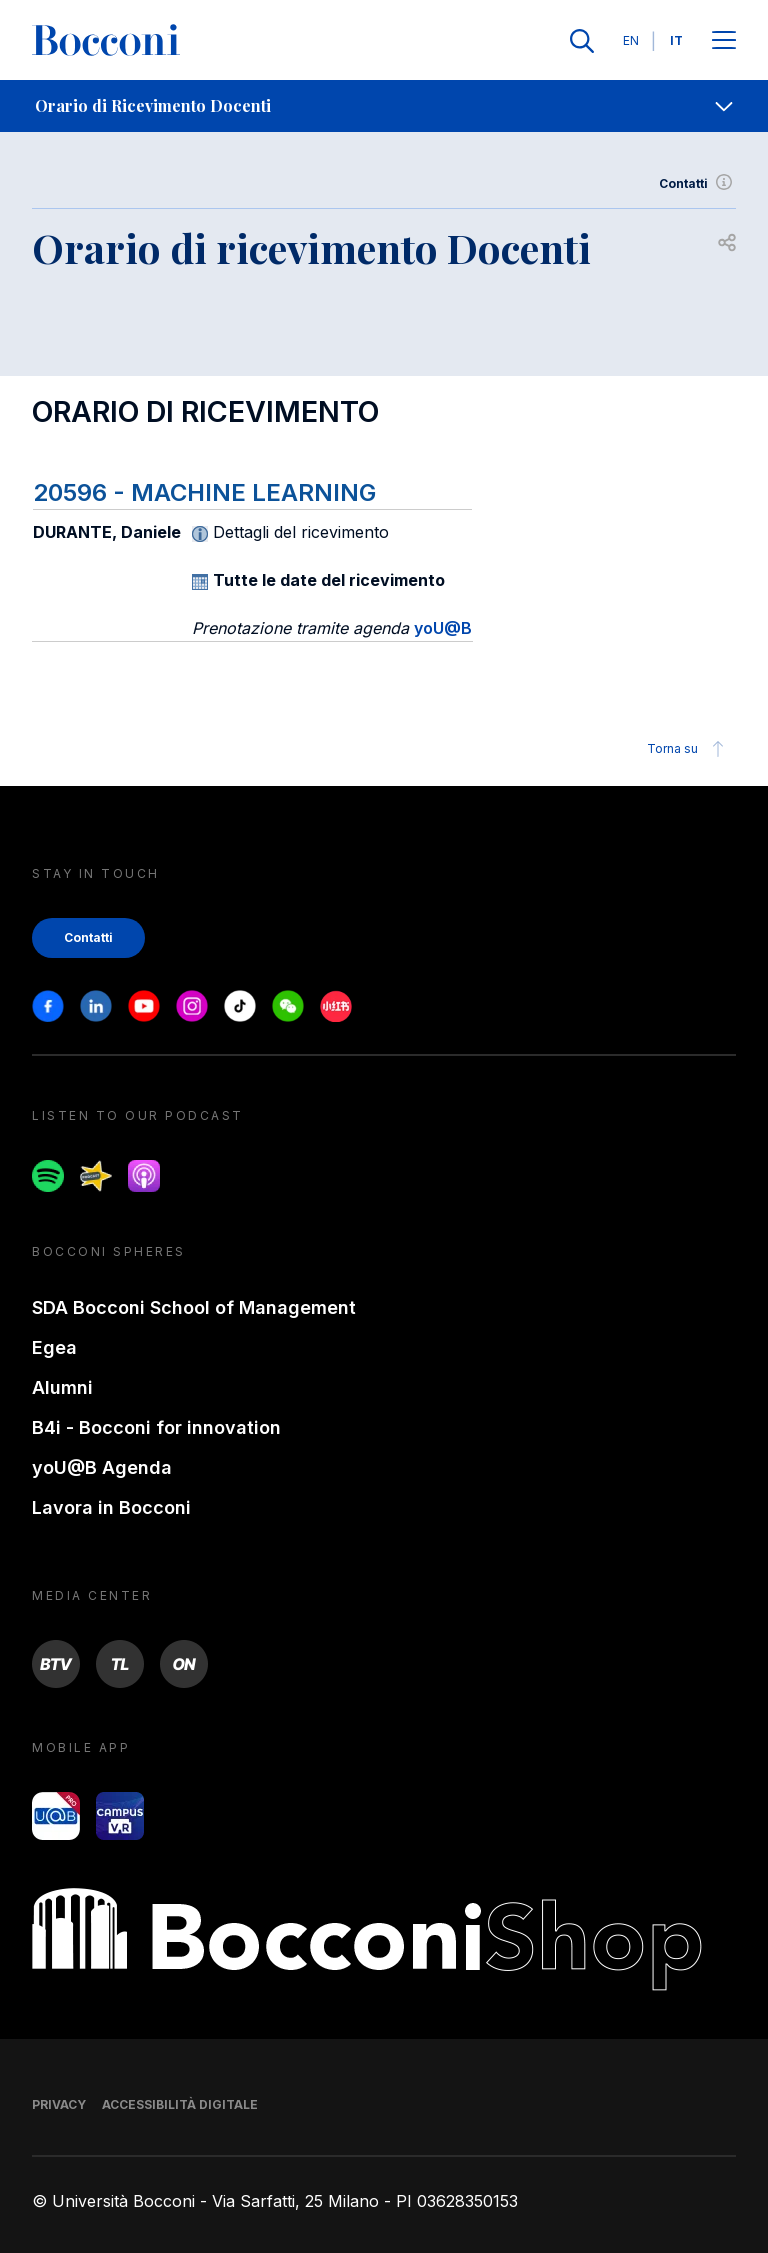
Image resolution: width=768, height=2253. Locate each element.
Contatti (697, 184)
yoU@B (443, 628)
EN (631, 40)
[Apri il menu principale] (724, 41)
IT (676, 40)
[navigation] (384, 106)
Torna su (688, 749)
